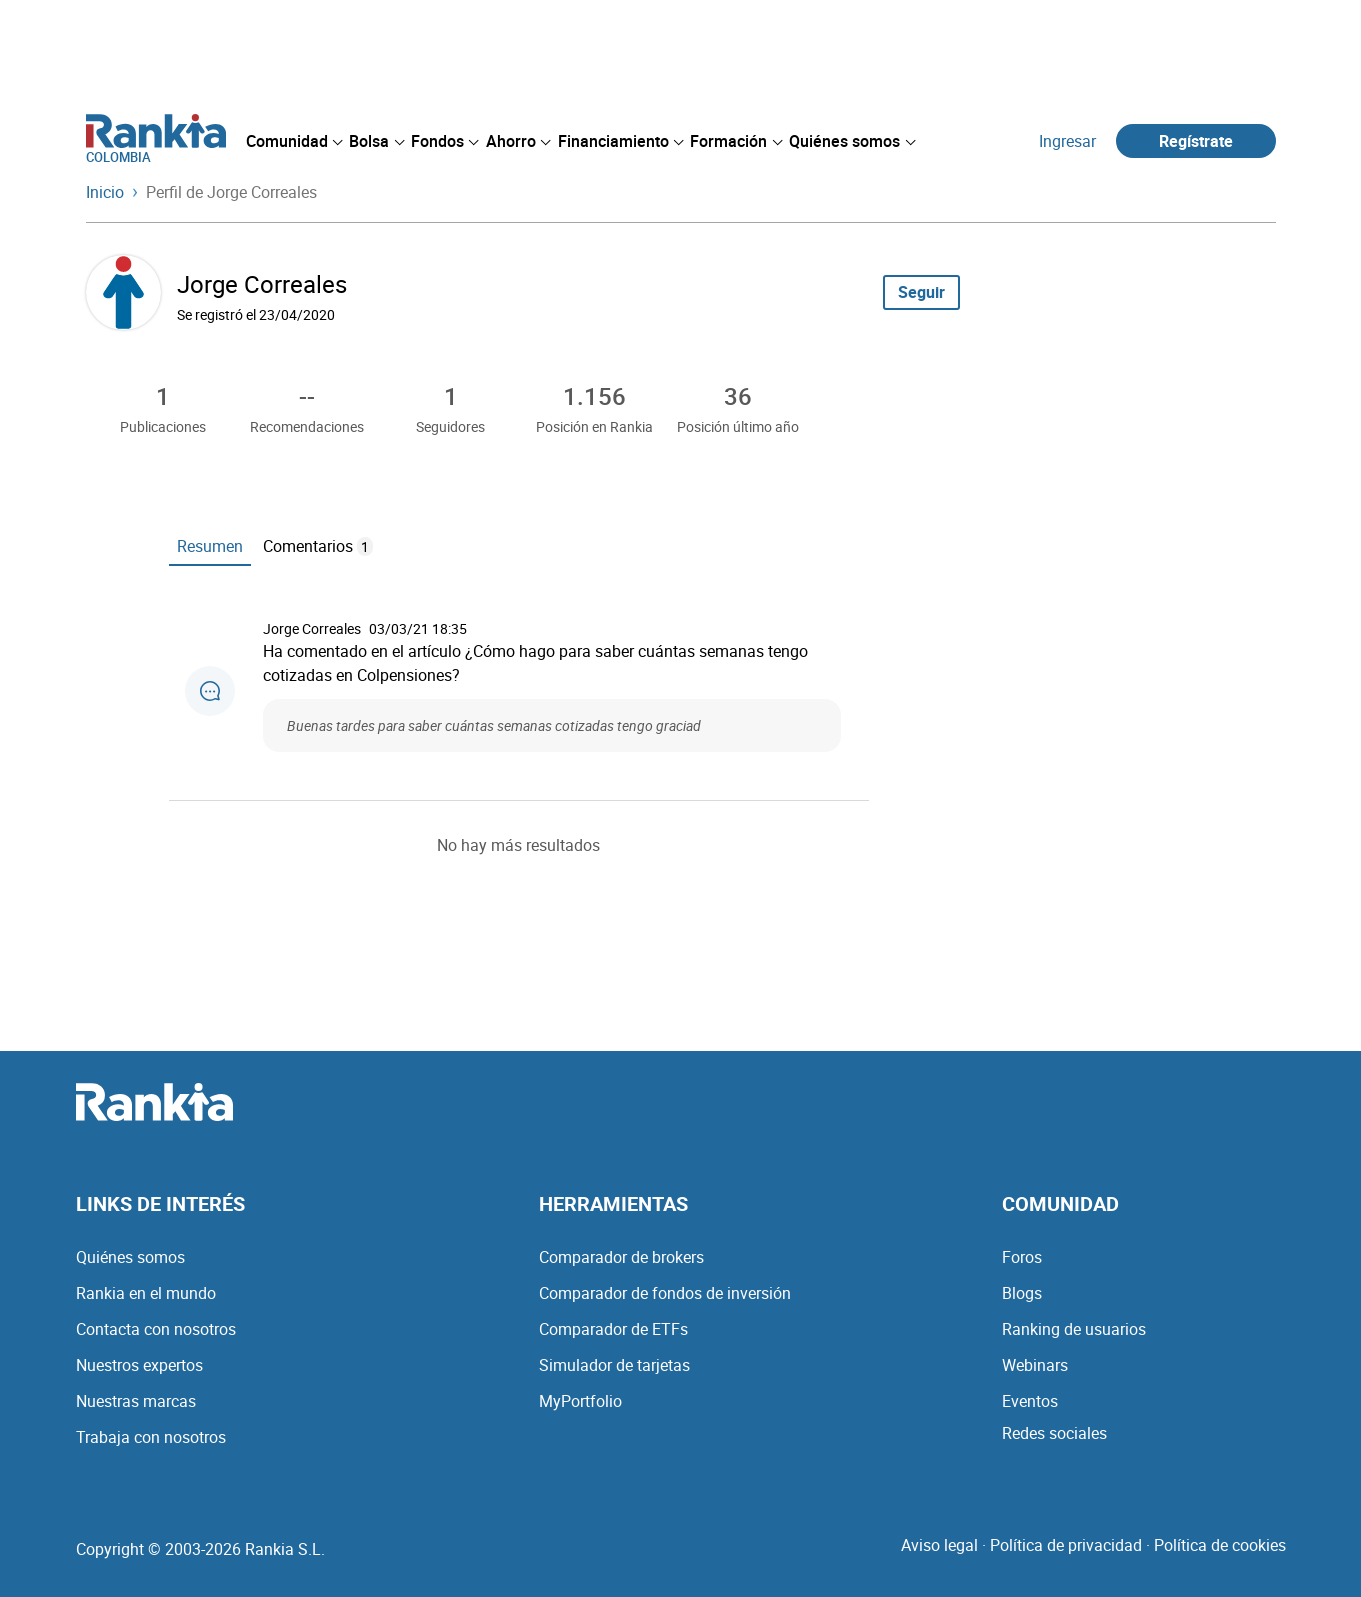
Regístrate (1196, 141)
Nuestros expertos (139, 1365)
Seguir (921, 292)
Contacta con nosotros (156, 1329)
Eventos (1030, 1401)
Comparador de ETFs (613, 1329)
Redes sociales (1054, 1433)
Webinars (1035, 1365)
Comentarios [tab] (318, 546)
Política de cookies (1220, 1545)
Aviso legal (939, 1545)
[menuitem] (294, 141)
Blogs (1022, 1293)
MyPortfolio (580, 1401)
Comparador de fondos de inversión (665, 1293)
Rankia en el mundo (146, 1293)
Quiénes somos (130, 1257)
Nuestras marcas (136, 1401)
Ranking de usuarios (1074, 1329)
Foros (1022, 1257)
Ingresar (1067, 141)
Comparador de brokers (621, 1257)
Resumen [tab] (210, 546)
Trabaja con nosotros (151, 1437)
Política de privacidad (1066, 1545)
